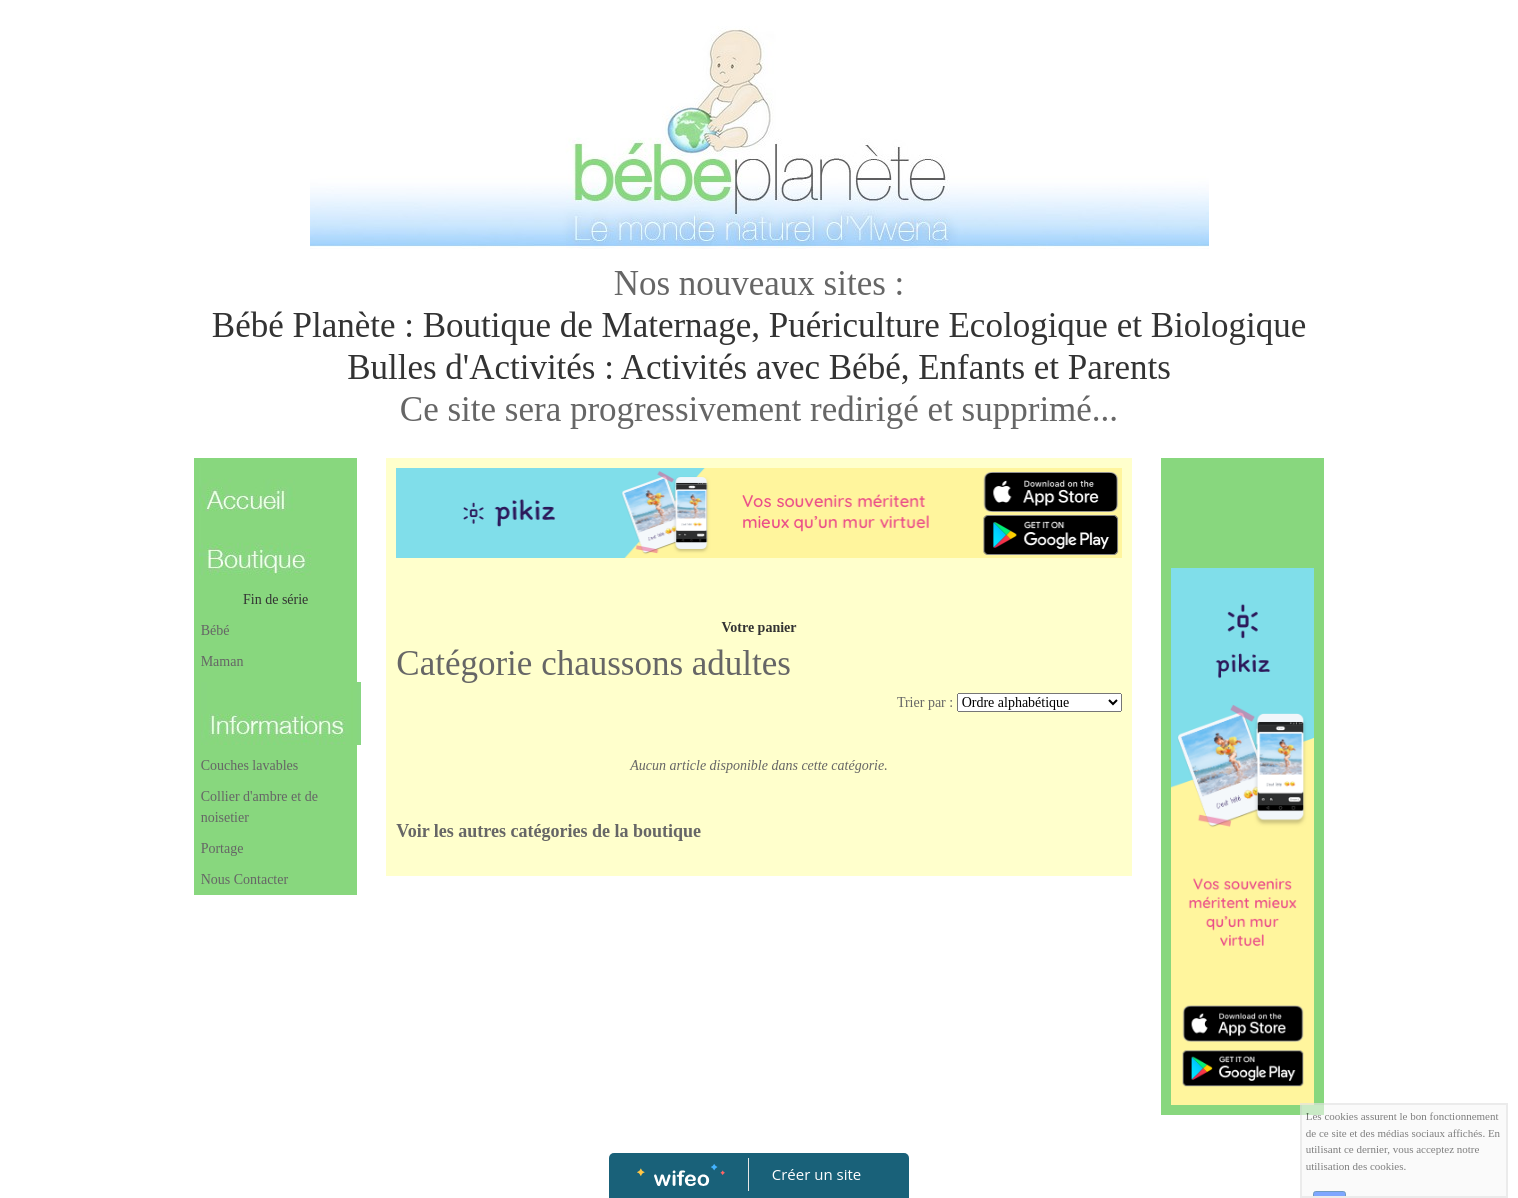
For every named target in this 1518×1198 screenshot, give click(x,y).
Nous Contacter (244, 879)
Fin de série (275, 599)
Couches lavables (250, 765)
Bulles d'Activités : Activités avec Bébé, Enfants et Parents (759, 367)
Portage (222, 848)
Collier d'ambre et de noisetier (259, 807)
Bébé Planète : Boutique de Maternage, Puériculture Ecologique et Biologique (759, 325)
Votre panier (758, 627)
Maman (222, 661)
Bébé (215, 630)
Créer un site (816, 1174)
